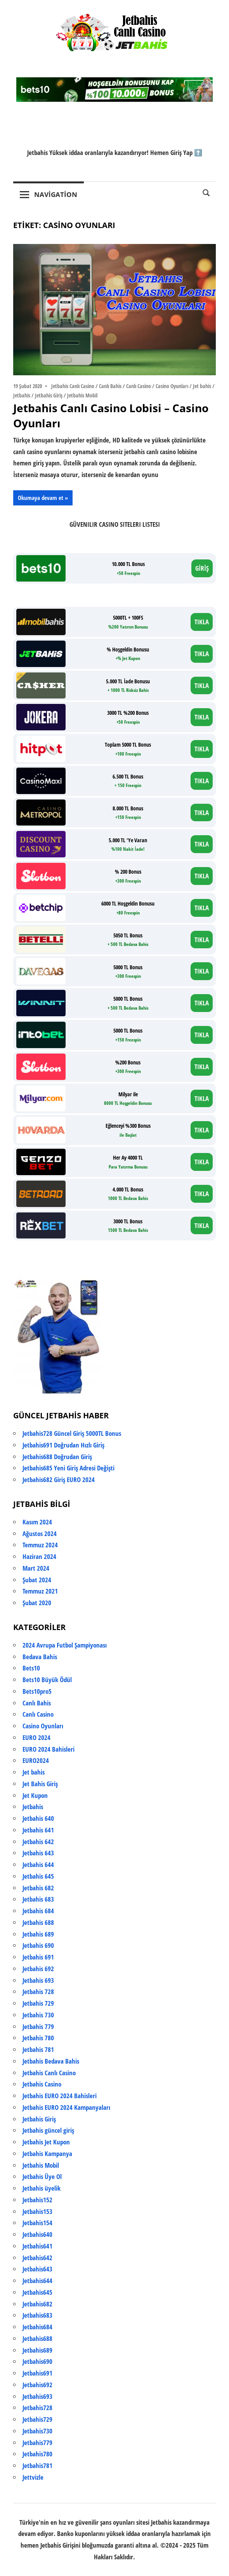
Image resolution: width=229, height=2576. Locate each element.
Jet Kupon (35, 1795)
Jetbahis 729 (38, 2003)
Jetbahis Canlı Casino (72, 386)
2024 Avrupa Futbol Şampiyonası (65, 1645)
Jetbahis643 (37, 2268)
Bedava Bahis (40, 1656)
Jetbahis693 (37, 2396)
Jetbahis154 (37, 2222)
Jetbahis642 (37, 2257)
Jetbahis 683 (38, 1899)
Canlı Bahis (110, 386)
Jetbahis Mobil (82, 395)
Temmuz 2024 (40, 1544)
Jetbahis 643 (38, 1852)
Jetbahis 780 (38, 2037)
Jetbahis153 (37, 2211)
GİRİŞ (202, 568)
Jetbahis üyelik (42, 2188)
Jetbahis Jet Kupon (46, 2141)
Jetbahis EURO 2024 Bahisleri (60, 2095)
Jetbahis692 (37, 2384)
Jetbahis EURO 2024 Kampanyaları (66, 2107)
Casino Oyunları (172, 386)
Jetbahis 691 (38, 1956)
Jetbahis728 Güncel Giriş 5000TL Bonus (72, 1433)
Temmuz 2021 (40, 1591)
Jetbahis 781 (38, 2049)
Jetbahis (21, 395)
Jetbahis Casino (42, 2084)
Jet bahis (202, 386)
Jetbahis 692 (38, 1968)
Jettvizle (33, 2477)
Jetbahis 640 (38, 1818)
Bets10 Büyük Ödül (47, 1679)
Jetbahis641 (37, 2246)
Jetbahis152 (37, 2199)
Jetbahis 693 (38, 1980)
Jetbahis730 (37, 2430)
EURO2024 (36, 1760)
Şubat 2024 (37, 1579)
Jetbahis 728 (38, 1991)
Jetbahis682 (37, 2303)
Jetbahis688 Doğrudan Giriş (57, 1456)
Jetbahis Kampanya (47, 2153)
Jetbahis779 (37, 2442)
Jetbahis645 (37, 2292)
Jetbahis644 (37, 2280)
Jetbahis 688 (38, 1922)
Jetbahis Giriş (48, 395)
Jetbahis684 (37, 2326)
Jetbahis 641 (38, 1829)
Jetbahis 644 (38, 1864)
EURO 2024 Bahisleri (49, 1749)
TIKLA (201, 621)
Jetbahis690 (37, 2361)
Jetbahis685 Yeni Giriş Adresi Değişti (68, 1467)
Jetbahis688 (37, 2338)
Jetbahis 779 (38, 2026)
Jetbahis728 (37, 2407)
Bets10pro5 (37, 1691)
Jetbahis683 (37, 2315)
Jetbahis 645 (38, 1876)
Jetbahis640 (37, 2234)
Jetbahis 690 (38, 1945)
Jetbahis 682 (38, 1887)
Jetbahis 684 (38, 1910)
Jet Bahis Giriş (40, 1783)
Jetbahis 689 (38, 1934)
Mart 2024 (36, 1568)
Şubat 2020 (37, 1602)
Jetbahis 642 (38, 1841)
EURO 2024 (36, 1737)
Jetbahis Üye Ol (42, 2176)
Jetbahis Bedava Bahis (51, 2061)
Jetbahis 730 (38, 2014)
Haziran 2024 (39, 1556)
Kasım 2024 (37, 1521)
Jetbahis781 (37, 2465)
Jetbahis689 (37, 2350)
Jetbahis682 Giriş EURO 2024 (59, 1479)
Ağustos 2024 (40, 1533)
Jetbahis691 (37, 2373)
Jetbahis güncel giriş (48, 2130)
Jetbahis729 (37, 2419)
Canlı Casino (138, 386)
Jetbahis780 (37, 2453)
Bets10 (31, 1667)
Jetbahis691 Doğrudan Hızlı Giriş (63, 1444)
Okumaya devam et (40, 498)
